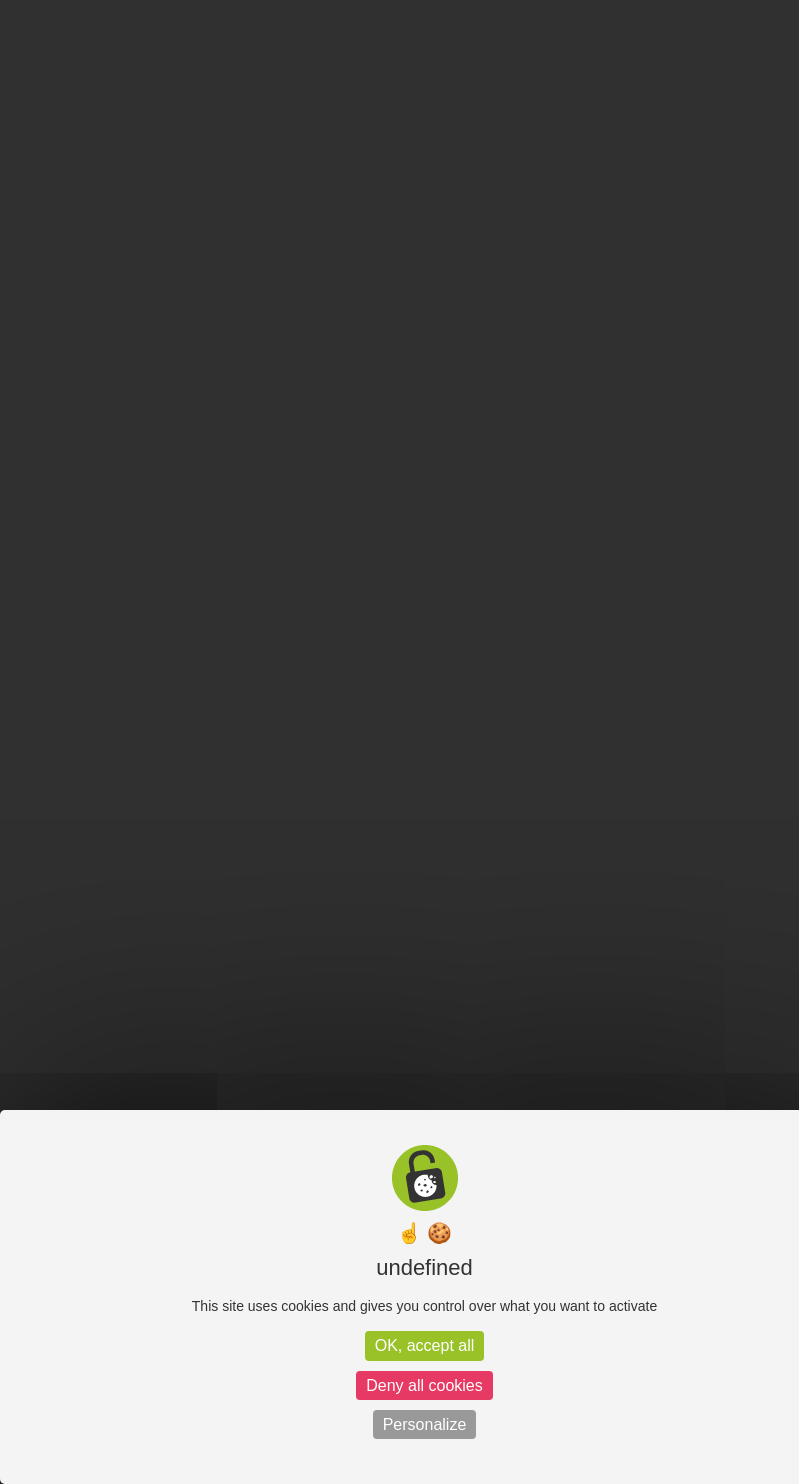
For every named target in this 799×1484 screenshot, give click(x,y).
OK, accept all (425, 1345)
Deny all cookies (424, 1385)
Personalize (425, 1424)
